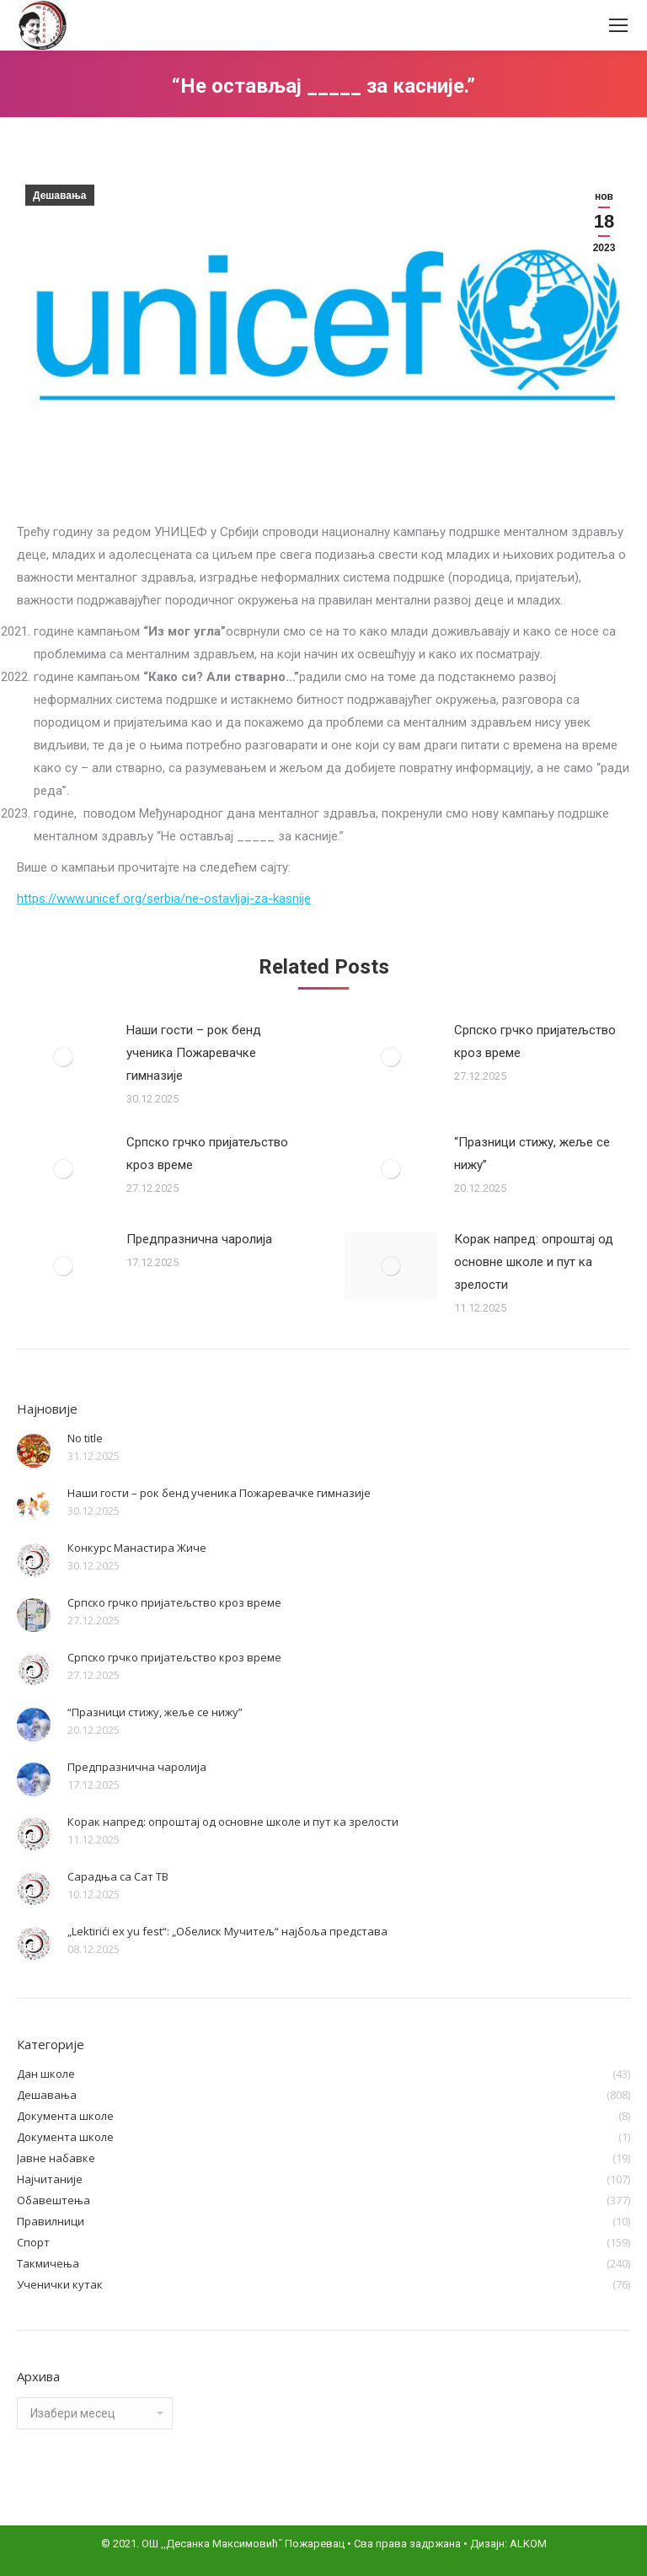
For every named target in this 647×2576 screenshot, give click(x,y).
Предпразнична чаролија (199, 1239)
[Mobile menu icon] (618, 25)
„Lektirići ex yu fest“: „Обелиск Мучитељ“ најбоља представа (227, 1931)
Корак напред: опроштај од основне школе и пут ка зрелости (533, 1262)
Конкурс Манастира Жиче (136, 1547)
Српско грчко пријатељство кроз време (535, 1041)
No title (85, 1438)
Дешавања (60, 195)
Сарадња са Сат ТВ (117, 1876)
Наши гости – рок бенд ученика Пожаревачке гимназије (193, 1052)
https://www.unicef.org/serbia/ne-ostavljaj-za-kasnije (164, 898)
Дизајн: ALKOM (508, 2543)
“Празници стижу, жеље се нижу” (532, 1154)
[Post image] (63, 1057)
